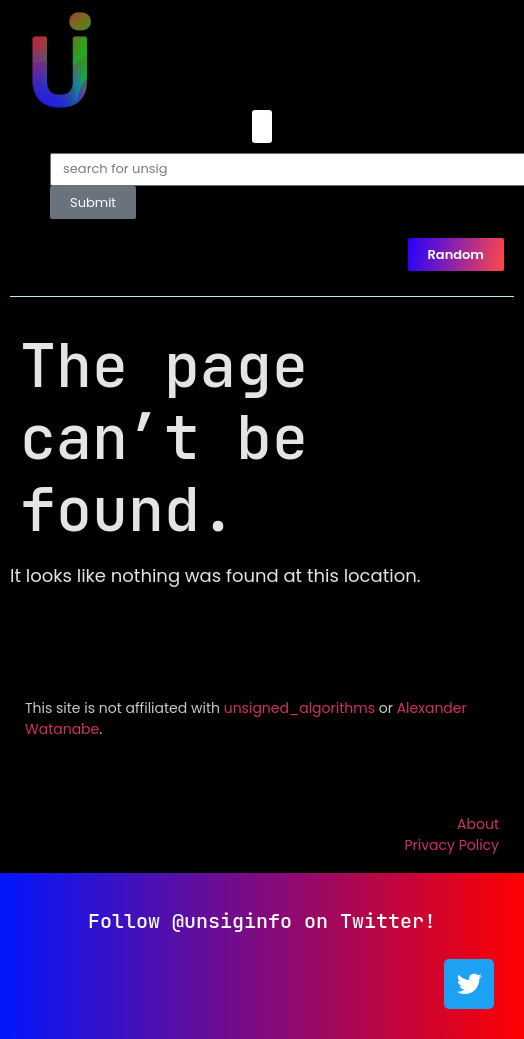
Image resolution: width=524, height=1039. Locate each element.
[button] (261, 126)
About (478, 824)
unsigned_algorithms (299, 708)
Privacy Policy (451, 845)
